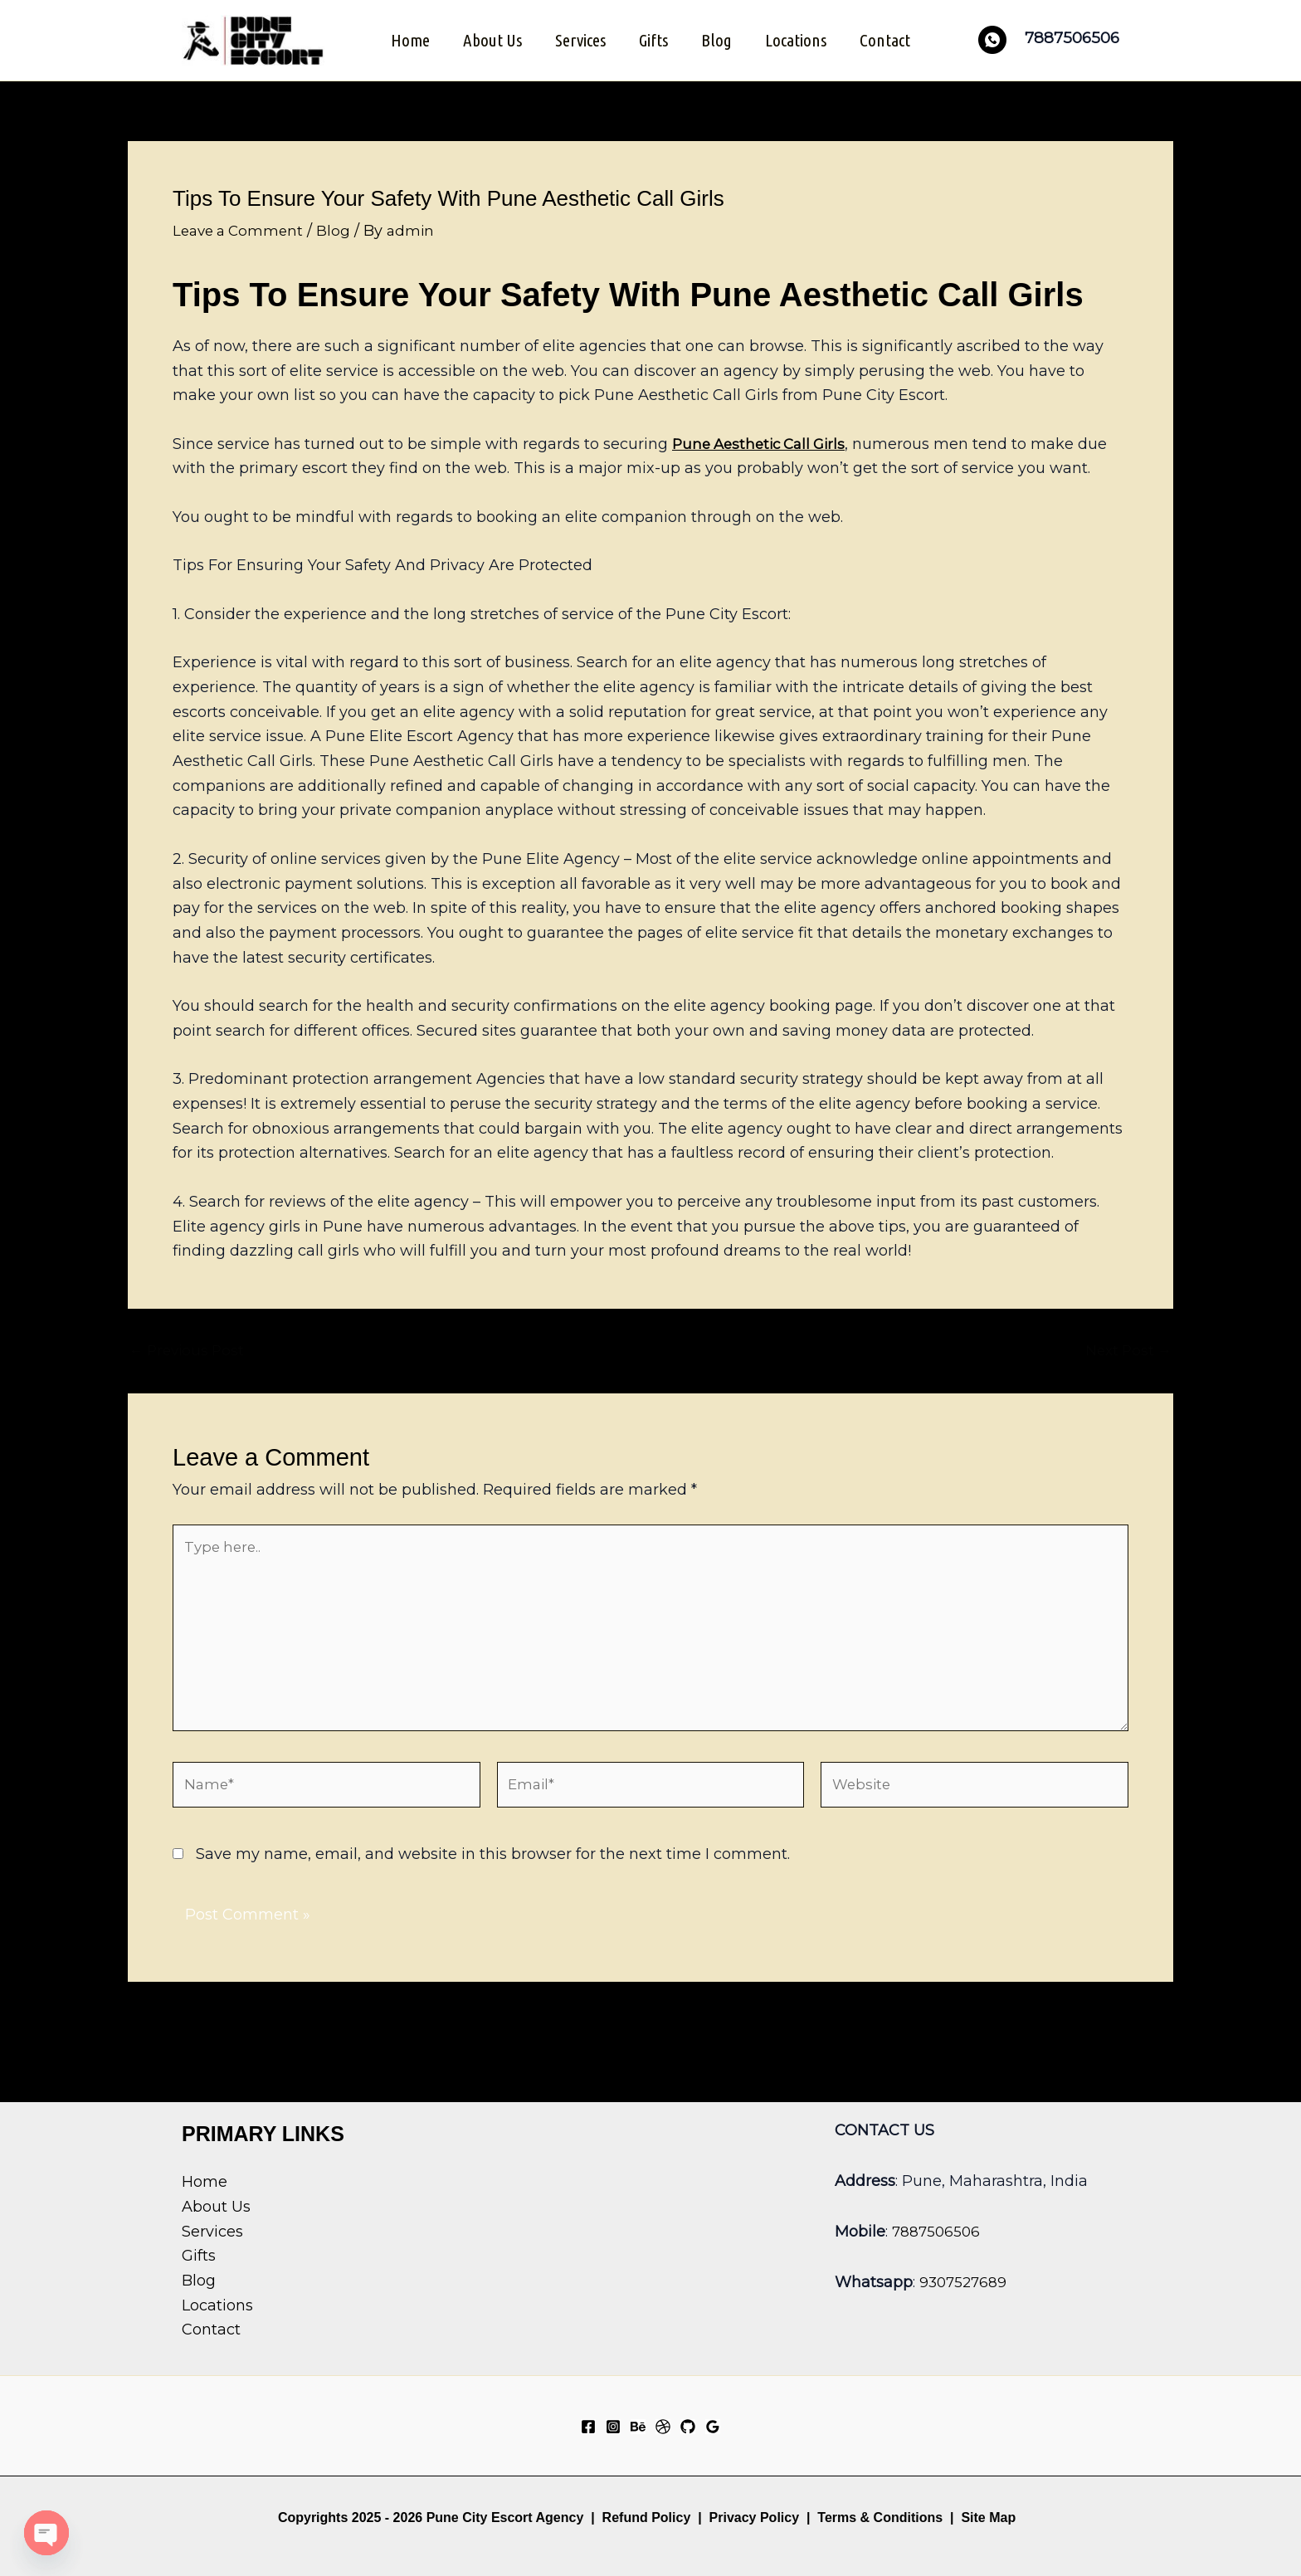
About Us (489, 39)
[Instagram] (613, 2426)
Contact (890, 39)
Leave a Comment (241, 228)
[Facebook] (588, 2426)
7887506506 (937, 2231)
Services (578, 39)
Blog (718, 39)
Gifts (653, 39)
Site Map (988, 2517)
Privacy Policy (754, 2517)
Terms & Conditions (878, 2517)
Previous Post (190, 1348)
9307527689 (965, 2283)
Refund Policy (646, 2517)
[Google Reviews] (712, 2426)
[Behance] (638, 2426)
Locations (799, 39)
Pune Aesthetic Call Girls (764, 441)
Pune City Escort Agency (505, 2517)
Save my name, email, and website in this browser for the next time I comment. (493, 1869)
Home (405, 39)
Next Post (1126, 1348)
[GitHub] (687, 2426)
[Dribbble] (662, 2426)
